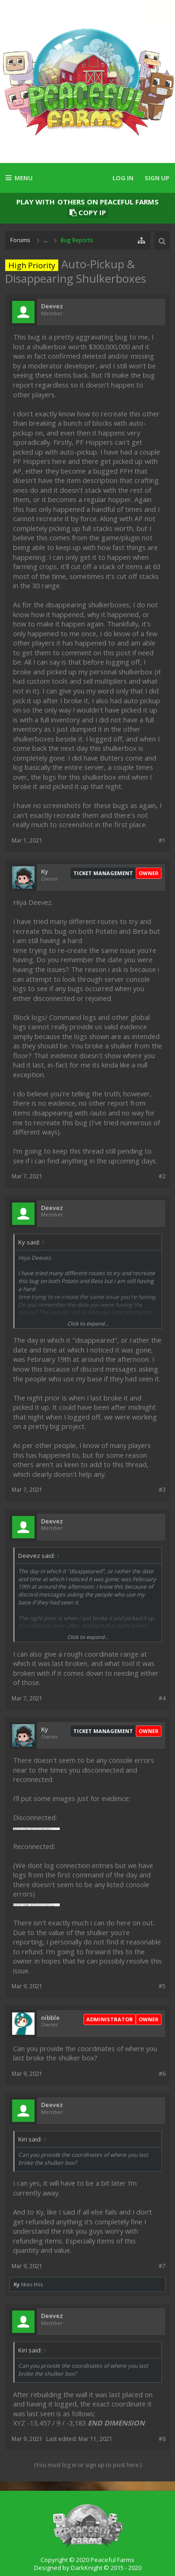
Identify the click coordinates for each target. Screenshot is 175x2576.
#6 (162, 2073)
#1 (162, 840)
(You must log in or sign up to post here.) (87, 2465)
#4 (162, 1698)
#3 (162, 1489)
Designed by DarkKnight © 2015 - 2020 (87, 2567)
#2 (162, 1176)
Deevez (52, 306)
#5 (162, 1986)
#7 (162, 2266)
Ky (44, 872)
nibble (50, 2018)
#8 (162, 2438)
